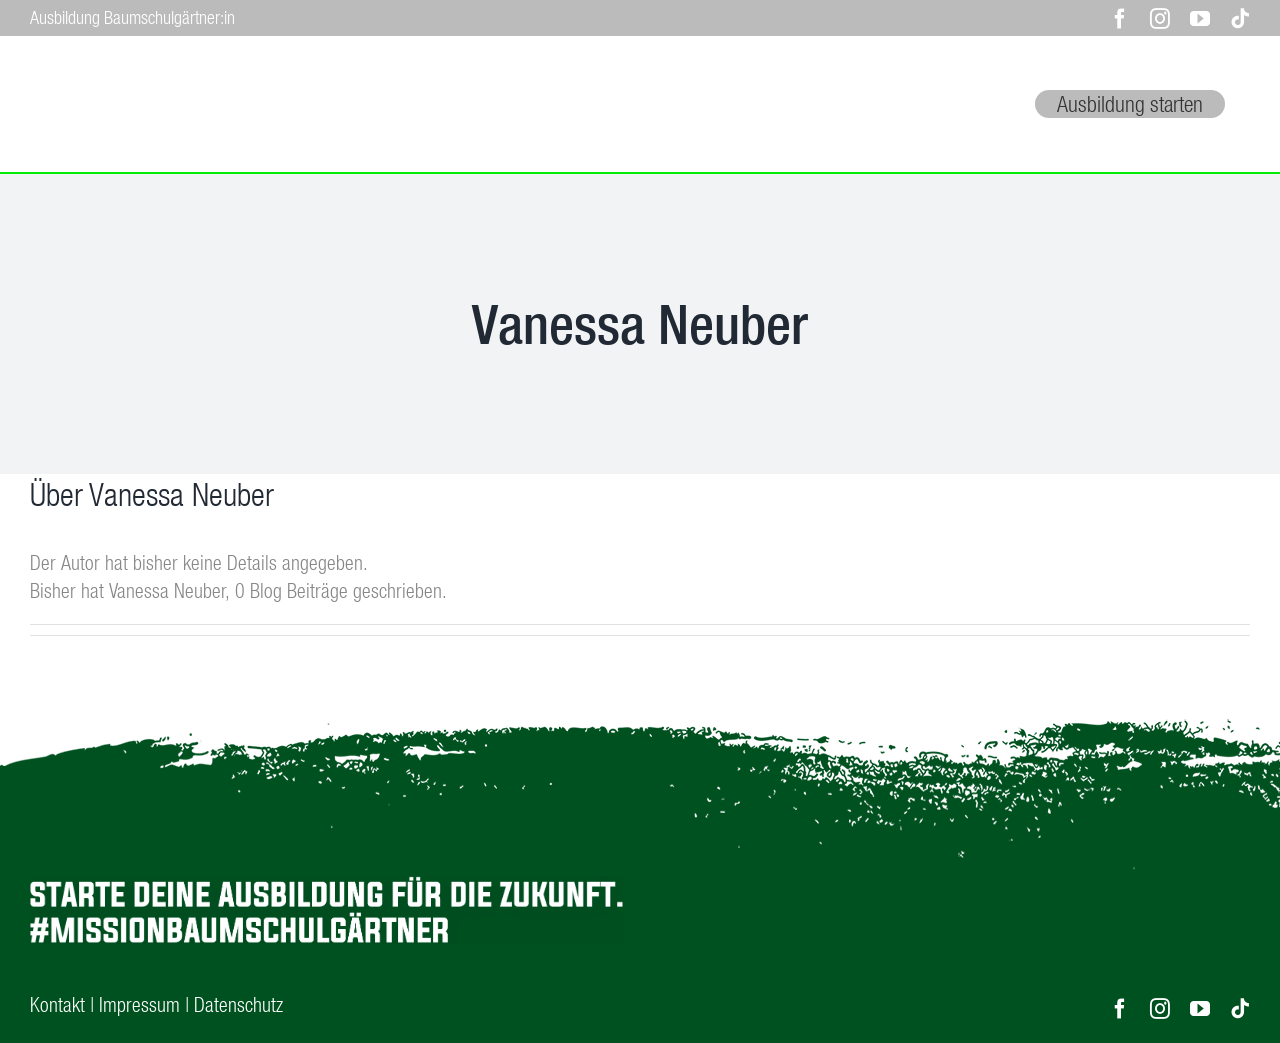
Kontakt (57, 1003)
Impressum (139, 1003)
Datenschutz (238, 1003)
